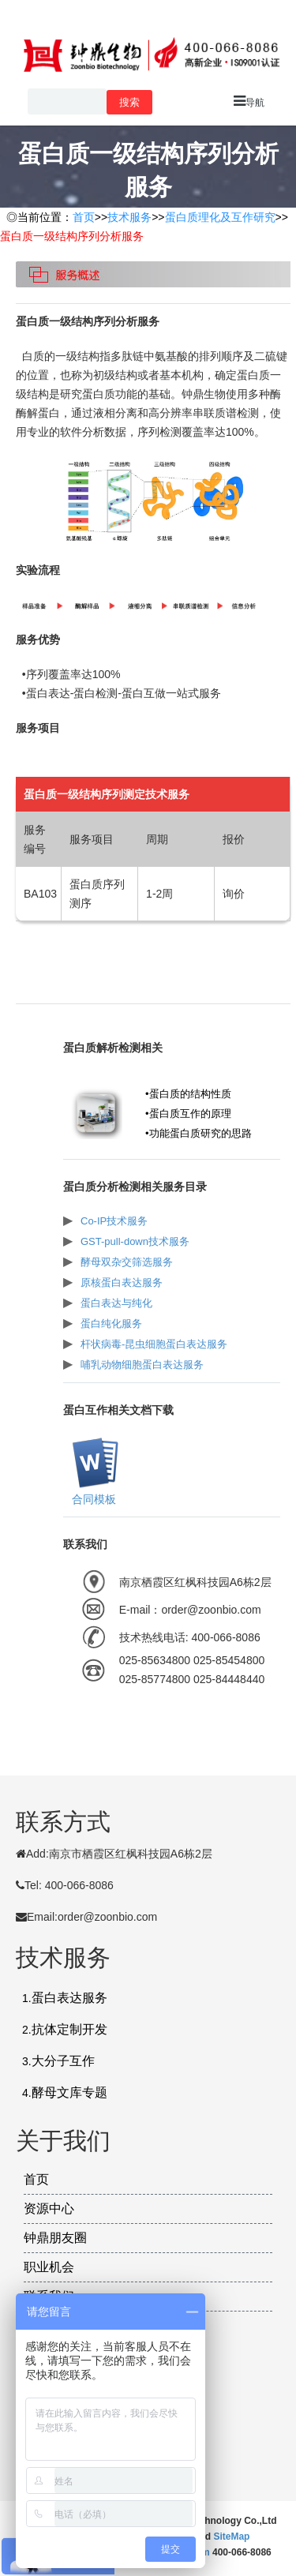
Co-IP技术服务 (114, 1221)
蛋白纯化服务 (111, 1323)
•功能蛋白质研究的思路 (198, 1133)
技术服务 (129, 217)
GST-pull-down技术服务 (135, 1241)
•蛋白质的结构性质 (188, 1094)
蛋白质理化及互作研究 (220, 217)
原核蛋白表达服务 (122, 1282)
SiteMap (231, 2536)
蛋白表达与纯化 (116, 1303)
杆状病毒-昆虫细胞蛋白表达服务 (154, 1344)
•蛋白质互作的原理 (188, 1113)
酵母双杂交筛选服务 (127, 1262)
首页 (84, 217)
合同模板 (94, 1499)
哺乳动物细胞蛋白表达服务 (142, 1364)
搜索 (129, 102)
